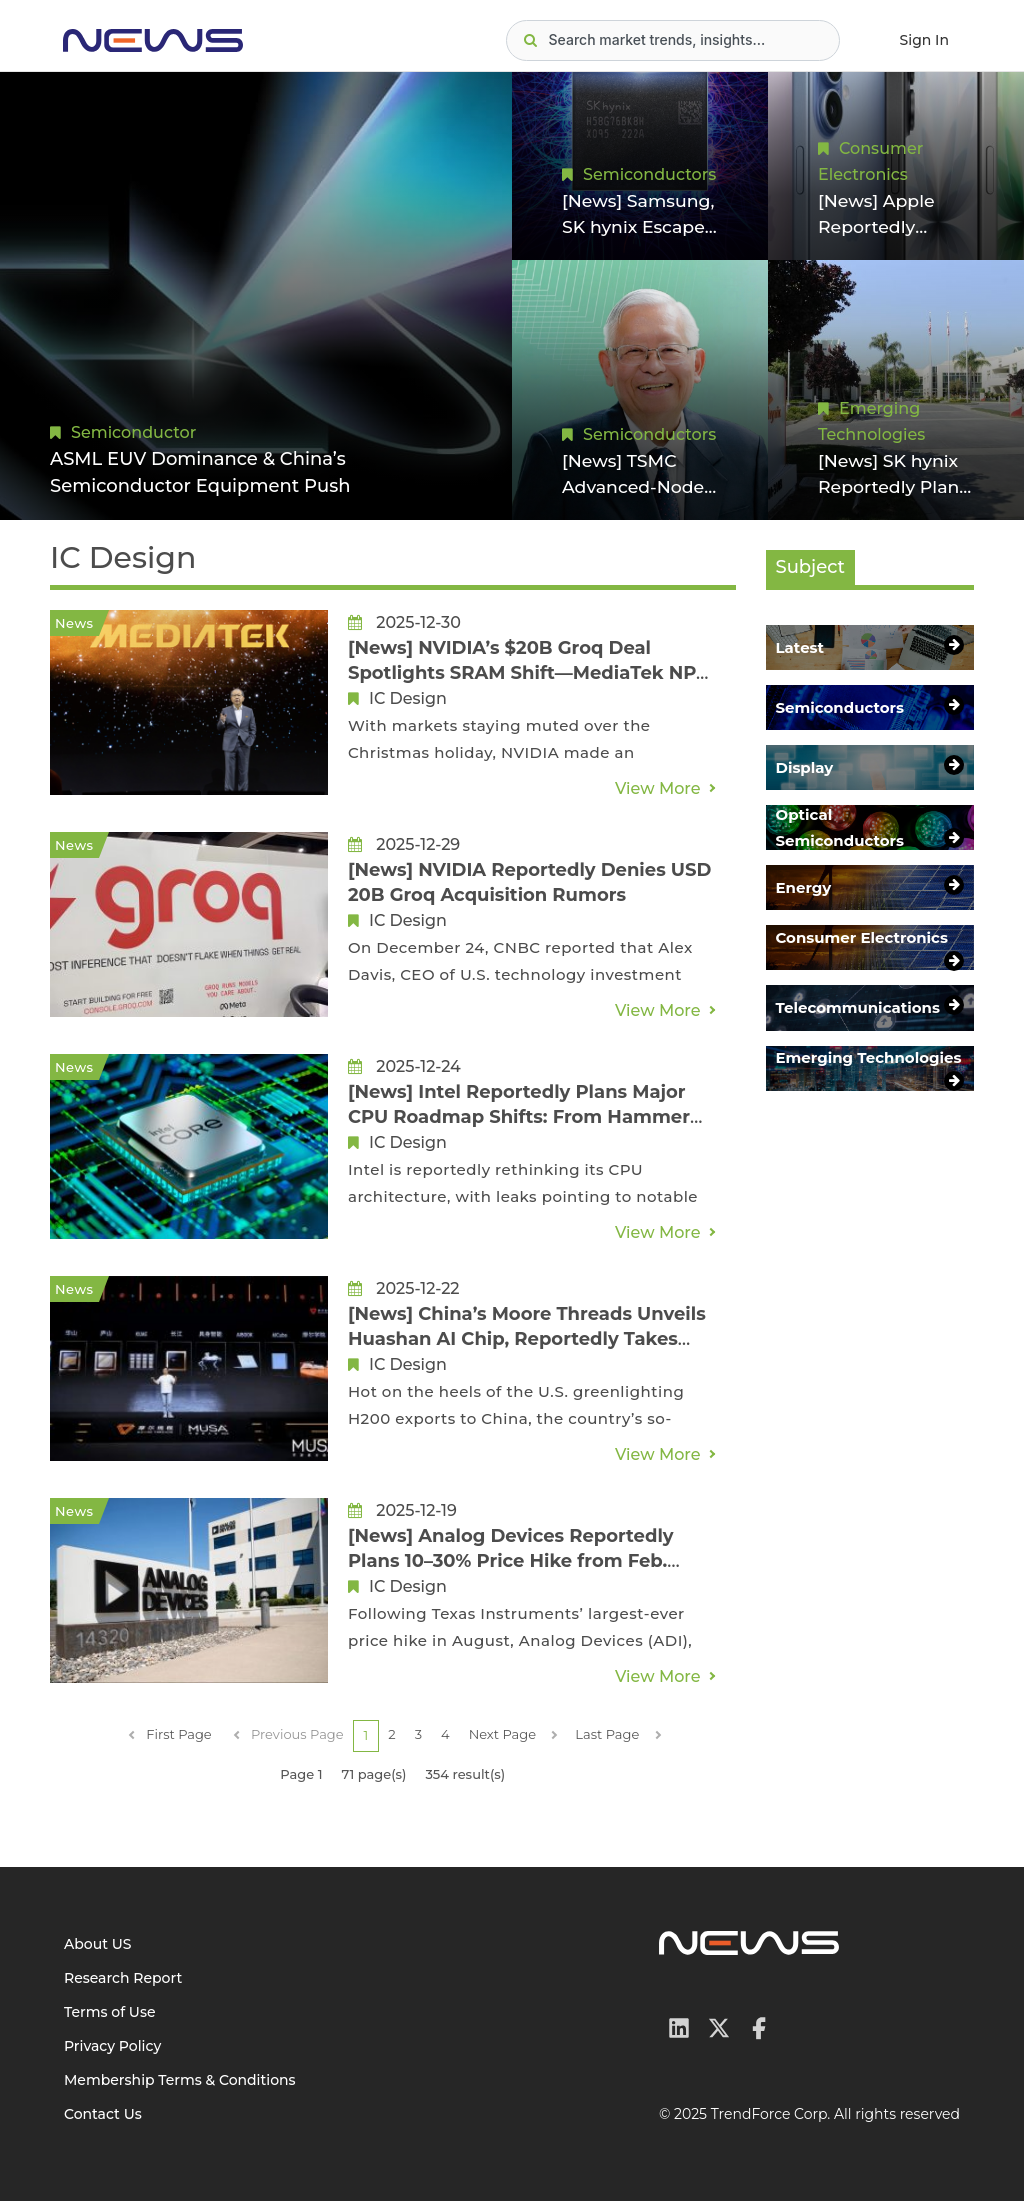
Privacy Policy (112, 2046)
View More (658, 788)
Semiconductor (133, 432)
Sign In (924, 40)
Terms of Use (110, 2012)
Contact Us (103, 2114)
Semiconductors (649, 172)
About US (98, 1944)
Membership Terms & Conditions (180, 2080)
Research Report (123, 1978)
